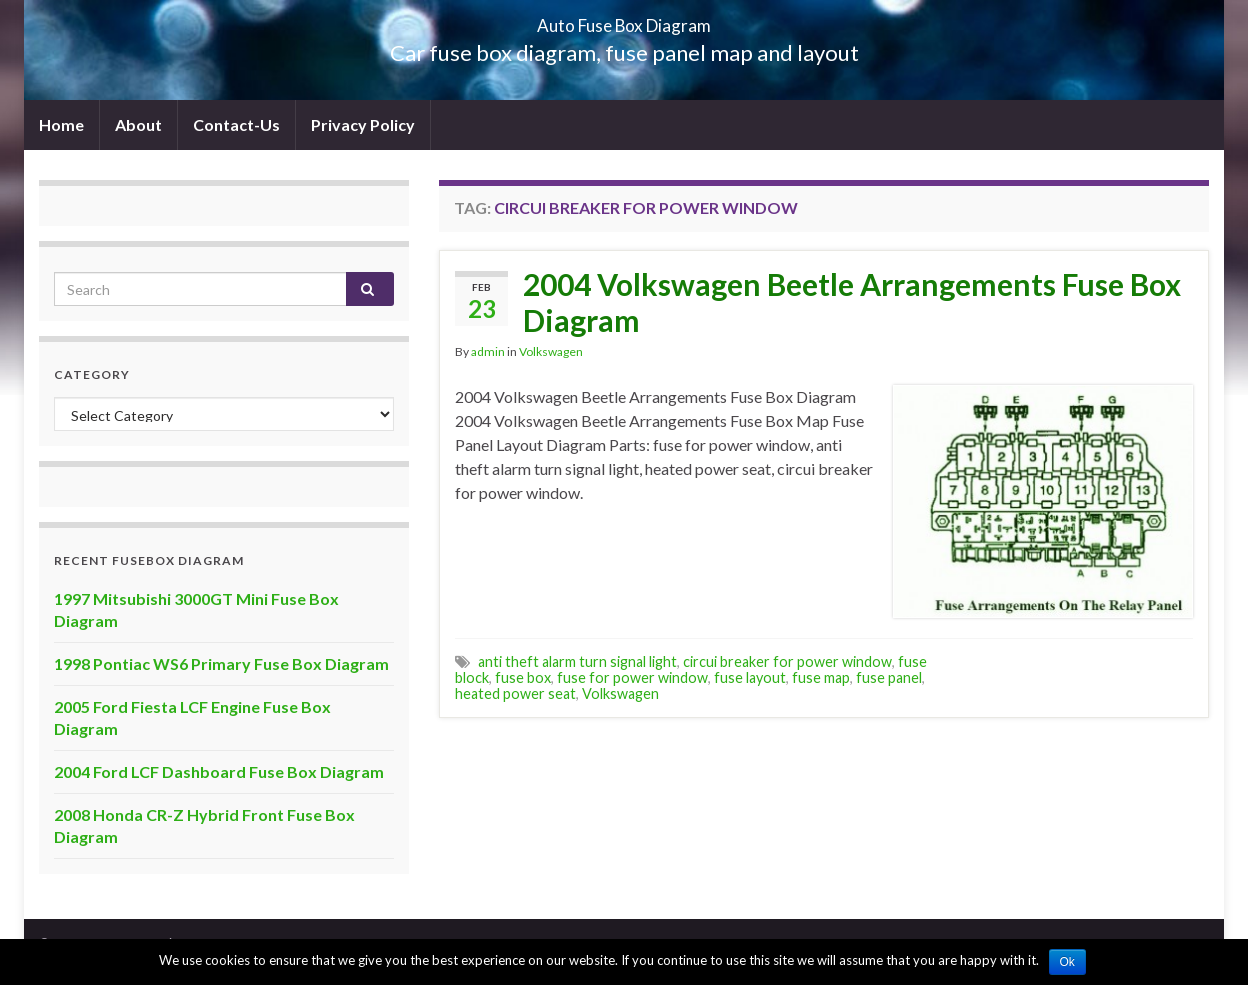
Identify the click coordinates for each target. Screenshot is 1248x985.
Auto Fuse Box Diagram (624, 19)
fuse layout (750, 677)
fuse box (523, 677)
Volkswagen (551, 351)
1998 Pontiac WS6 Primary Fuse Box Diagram (221, 663)
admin (488, 351)
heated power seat (515, 693)
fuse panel (889, 677)
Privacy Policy (363, 124)
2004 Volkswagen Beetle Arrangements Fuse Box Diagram (852, 302)
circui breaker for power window (787, 661)
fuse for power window (632, 677)
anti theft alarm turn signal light (577, 661)
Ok (1067, 962)
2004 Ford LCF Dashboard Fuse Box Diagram (219, 771)
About (138, 124)
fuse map (821, 677)
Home (61, 124)
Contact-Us (236, 124)
